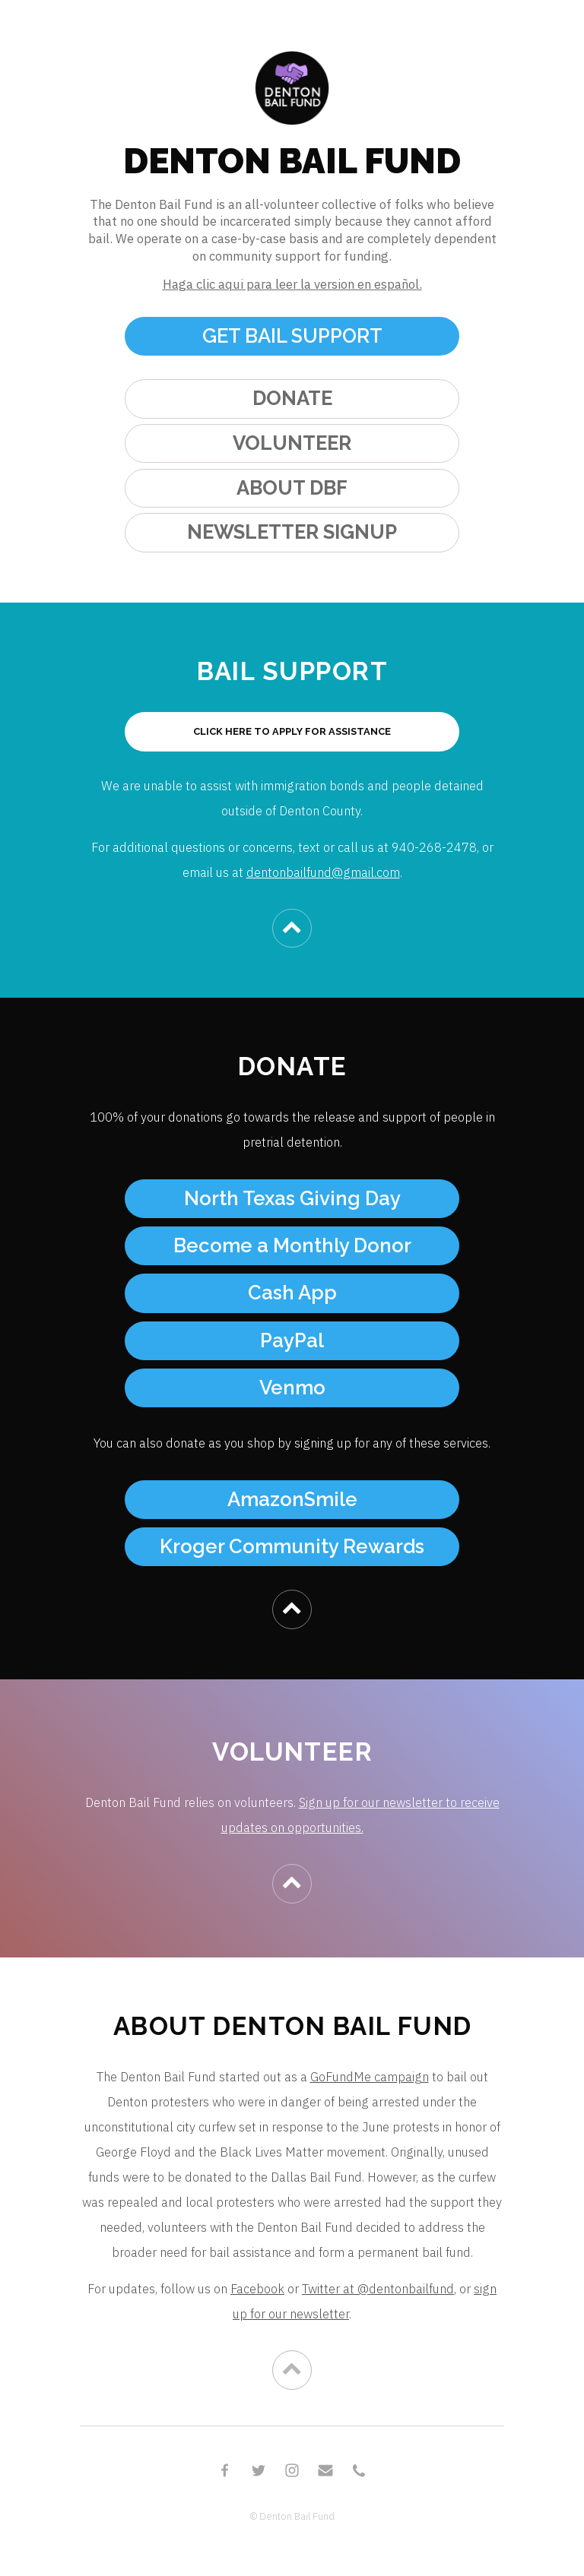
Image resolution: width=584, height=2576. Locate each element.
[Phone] (359, 2470)
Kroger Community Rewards (292, 1546)
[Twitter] (258, 2470)
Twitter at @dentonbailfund (378, 2288)
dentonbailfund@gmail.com (323, 872)
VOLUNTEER (292, 443)
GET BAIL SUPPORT (292, 335)
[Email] (325, 2470)
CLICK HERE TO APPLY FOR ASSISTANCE (292, 731)
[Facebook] (225, 2470)
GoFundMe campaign (369, 2076)
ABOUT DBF (292, 487)
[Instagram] (292, 2470)
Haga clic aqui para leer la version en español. (292, 284)
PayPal (292, 1340)
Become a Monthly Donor (292, 1245)
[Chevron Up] (291, 928)
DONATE (292, 398)
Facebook (257, 2288)
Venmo (292, 1387)
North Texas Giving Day (292, 1198)
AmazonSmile (292, 1499)
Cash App (292, 1292)
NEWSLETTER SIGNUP (292, 532)
